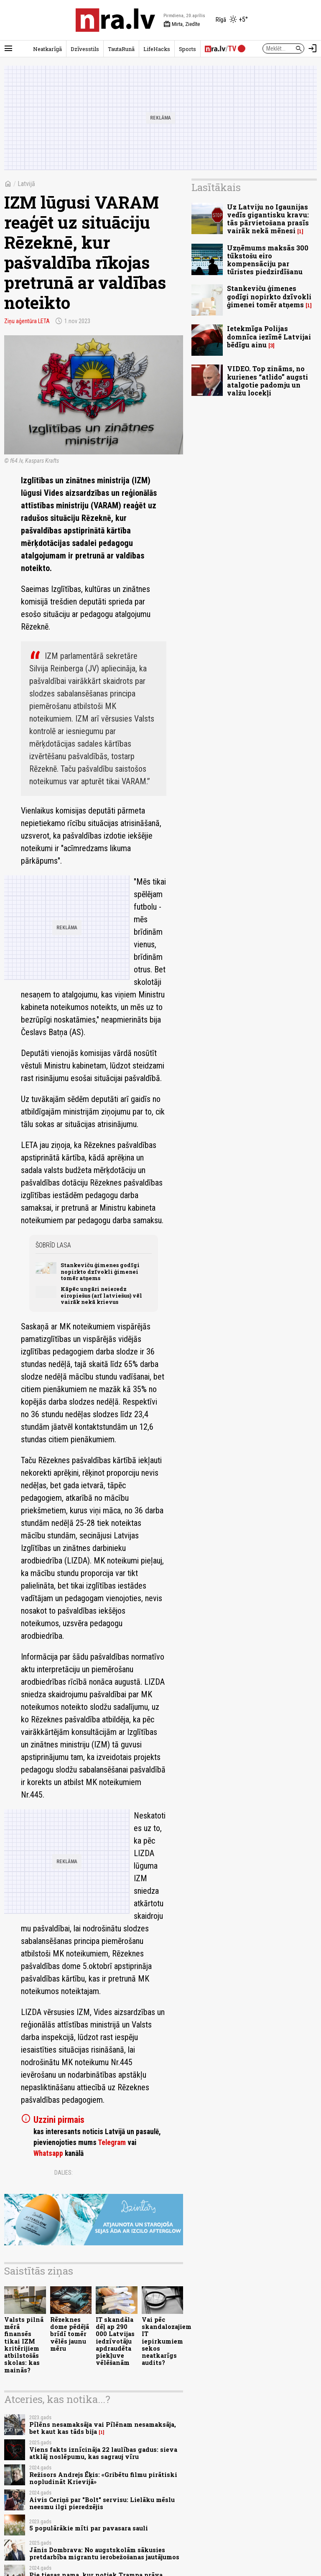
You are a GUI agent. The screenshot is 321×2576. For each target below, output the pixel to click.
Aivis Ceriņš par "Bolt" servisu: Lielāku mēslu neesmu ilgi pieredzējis (102, 2503)
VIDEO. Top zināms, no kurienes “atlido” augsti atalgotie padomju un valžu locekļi (267, 380)
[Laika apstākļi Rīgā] (232, 20)
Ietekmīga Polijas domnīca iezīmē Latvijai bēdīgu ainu (269, 336)
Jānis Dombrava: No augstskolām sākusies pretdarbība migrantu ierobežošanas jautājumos (104, 2553)
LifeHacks (156, 49)
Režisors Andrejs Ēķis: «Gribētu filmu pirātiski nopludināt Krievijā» (103, 2478)
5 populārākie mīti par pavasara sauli (88, 2528)
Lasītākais (216, 187)
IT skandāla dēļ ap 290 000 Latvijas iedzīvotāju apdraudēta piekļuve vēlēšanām (115, 2341)
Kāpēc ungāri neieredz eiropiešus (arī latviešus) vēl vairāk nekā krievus (101, 1295)
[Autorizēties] (312, 48)
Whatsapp (48, 2153)
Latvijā (26, 184)
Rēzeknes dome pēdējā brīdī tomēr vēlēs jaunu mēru (69, 2334)
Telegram (112, 2142)
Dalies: (63, 2172)
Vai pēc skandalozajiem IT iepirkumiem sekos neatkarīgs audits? (166, 2341)
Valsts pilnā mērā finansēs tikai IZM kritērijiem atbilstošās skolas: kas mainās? (23, 2345)
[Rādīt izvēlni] (8, 48)
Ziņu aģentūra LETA (27, 321)
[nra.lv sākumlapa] (115, 20)
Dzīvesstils (85, 49)
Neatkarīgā (47, 49)
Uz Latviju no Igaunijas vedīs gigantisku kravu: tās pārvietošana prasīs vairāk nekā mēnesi (268, 218)
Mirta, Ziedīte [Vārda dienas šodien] (181, 24)
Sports (187, 49)
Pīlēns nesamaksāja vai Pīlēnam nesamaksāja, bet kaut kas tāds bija (102, 2428)
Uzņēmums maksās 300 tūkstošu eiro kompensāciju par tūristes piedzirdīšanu (267, 259)
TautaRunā (121, 49)
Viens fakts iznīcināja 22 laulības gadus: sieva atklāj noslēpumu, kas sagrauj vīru (103, 2453)
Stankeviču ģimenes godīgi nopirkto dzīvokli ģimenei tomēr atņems (100, 1271)
